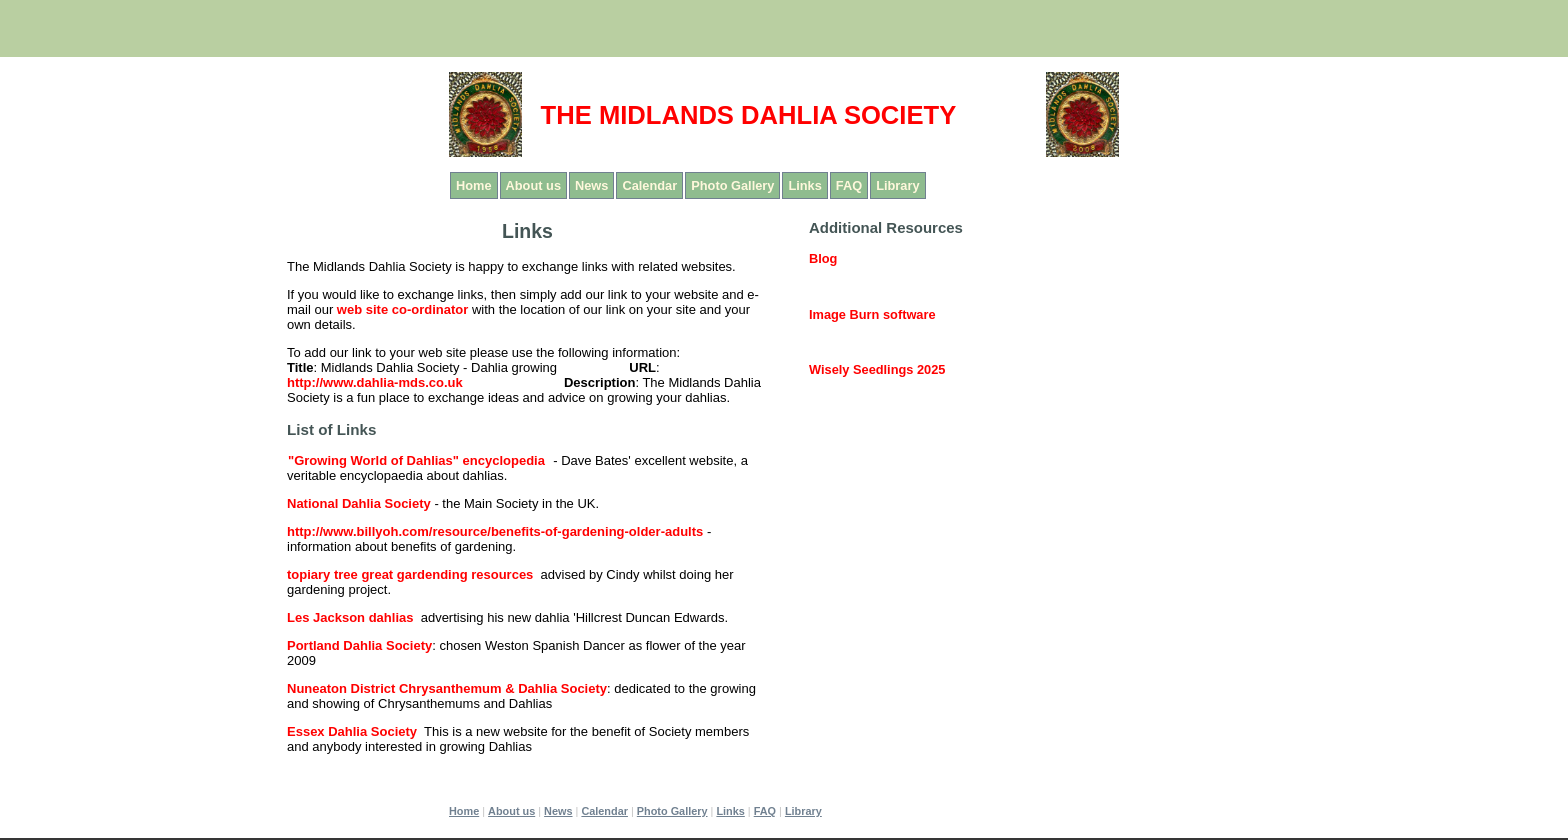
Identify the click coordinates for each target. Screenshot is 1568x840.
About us (533, 185)
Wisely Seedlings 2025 (877, 369)
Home (474, 185)
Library (897, 185)
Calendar (649, 185)
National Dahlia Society (359, 503)
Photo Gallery (732, 185)
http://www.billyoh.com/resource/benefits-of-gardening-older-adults (495, 531)
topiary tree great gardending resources (410, 574)
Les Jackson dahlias (350, 617)
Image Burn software (872, 314)
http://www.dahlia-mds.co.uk (375, 382)
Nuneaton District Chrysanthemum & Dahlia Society (447, 688)
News (591, 185)
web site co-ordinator (402, 309)
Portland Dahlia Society (359, 645)
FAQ (849, 185)
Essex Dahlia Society (352, 731)
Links (804, 185)
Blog (823, 258)
